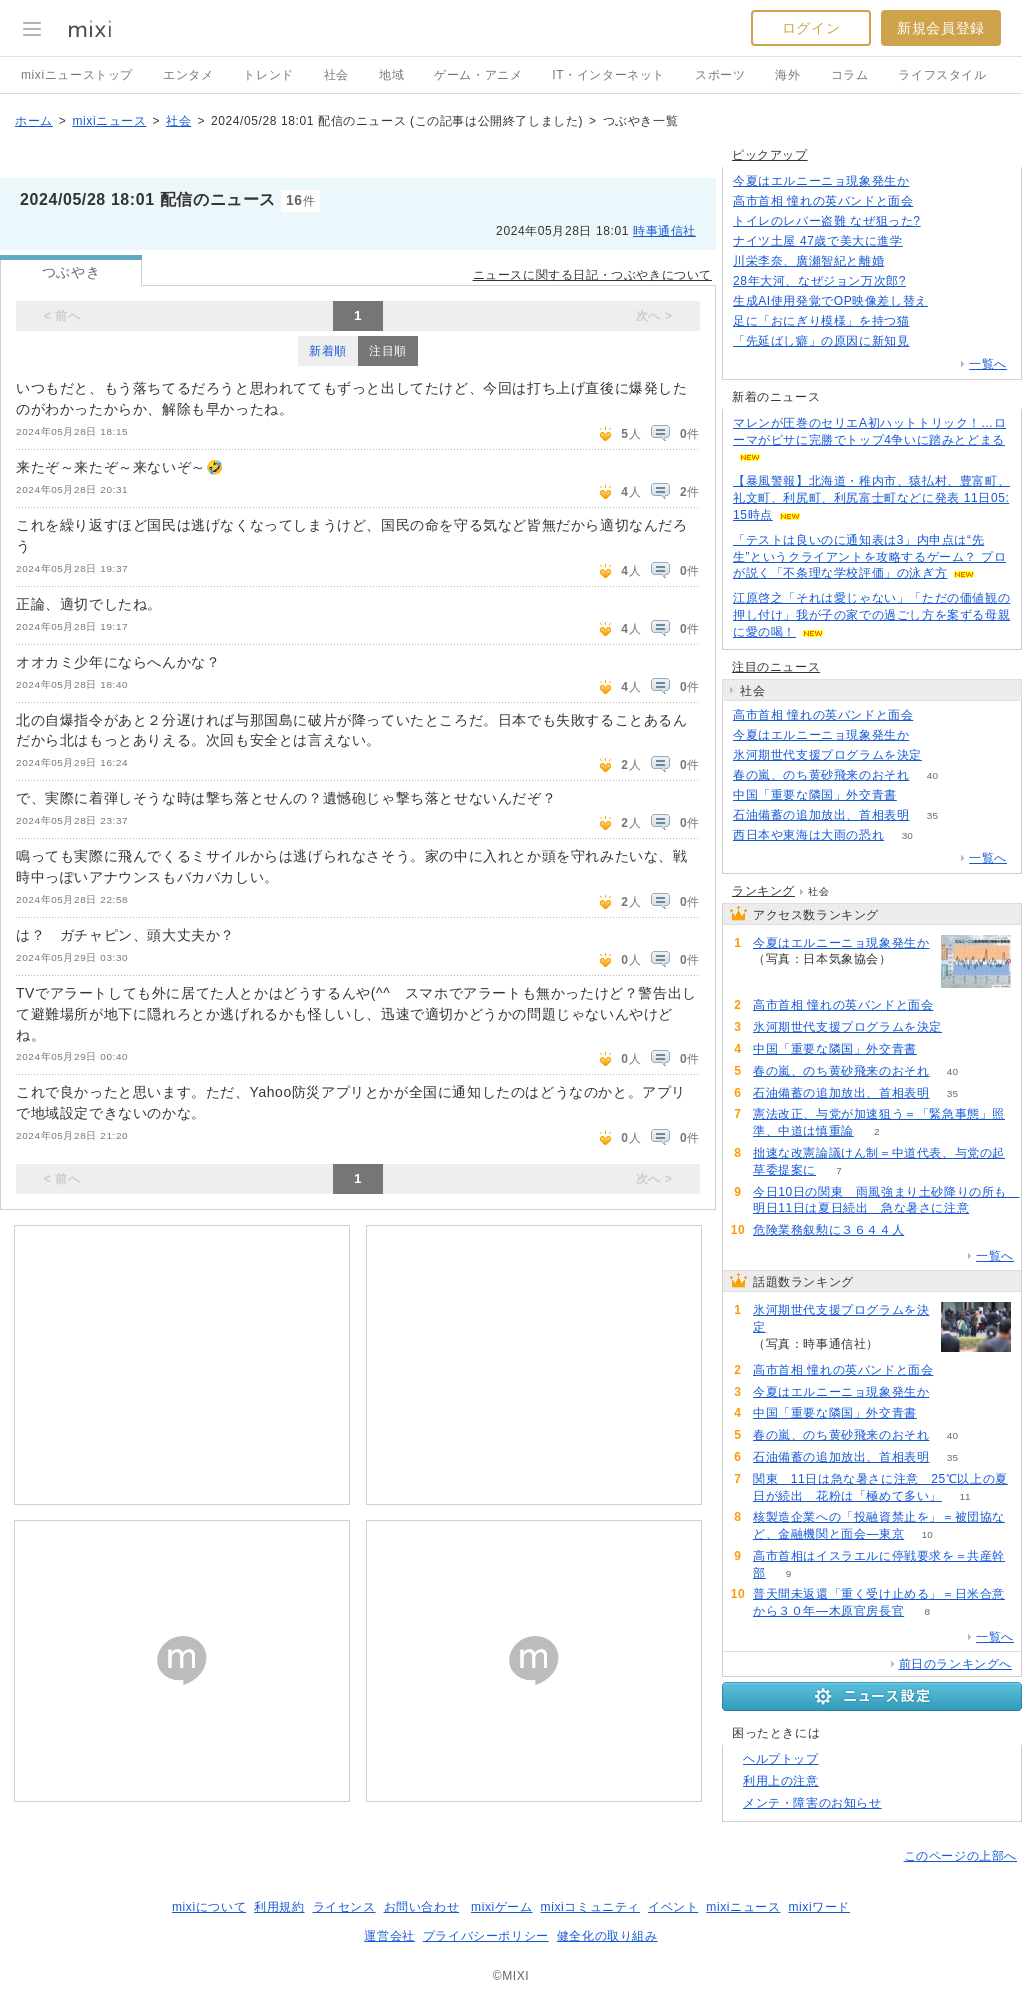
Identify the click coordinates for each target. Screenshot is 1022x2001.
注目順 (388, 351)
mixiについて (209, 1907)
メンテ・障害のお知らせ (812, 1803)
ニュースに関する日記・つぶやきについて (592, 275)
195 (936, 201)
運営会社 (389, 1936)
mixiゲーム (502, 1907)
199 (945, 755)
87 (925, 241)
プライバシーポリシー (486, 1936)
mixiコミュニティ (590, 1907)
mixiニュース (109, 121)
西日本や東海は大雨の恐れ (808, 835)
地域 (391, 75)
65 (932, 321)
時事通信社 (664, 231)
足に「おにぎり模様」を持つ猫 (821, 321)
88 (919, 795)
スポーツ (720, 75)
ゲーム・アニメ (478, 75)
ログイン (811, 28)
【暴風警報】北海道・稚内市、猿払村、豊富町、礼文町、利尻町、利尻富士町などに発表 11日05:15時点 (871, 498)
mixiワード (819, 1907)
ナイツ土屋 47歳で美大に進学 (818, 241)
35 (932, 815)
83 (943, 221)
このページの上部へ (960, 1856)
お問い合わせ (422, 1907)
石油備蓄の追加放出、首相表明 (821, 815)
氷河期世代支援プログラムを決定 (827, 755)
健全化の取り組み (607, 1936)
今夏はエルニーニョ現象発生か (821, 181)
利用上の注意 (781, 1781)
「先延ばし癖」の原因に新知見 (821, 341)
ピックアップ (770, 155)
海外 (787, 75)
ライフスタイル (942, 75)
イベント (673, 1907)
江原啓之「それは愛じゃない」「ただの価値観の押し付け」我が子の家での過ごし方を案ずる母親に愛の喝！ (871, 615)
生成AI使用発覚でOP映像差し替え (830, 301)
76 (907, 261)
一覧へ (988, 364)
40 (932, 775)
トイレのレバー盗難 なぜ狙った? (827, 221)
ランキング (763, 891)
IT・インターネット (608, 75)
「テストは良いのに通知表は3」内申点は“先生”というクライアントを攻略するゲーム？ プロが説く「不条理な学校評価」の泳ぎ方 (869, 557)
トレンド (268, 75)
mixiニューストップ (77, 75)
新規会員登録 (941, 28)
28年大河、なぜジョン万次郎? (819, 281)
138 (932, 341)
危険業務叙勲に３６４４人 (828, 1230)
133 (932, 181)
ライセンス (344, 1907)
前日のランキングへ (955, 1664)
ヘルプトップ (781, 1759)
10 (927, 1534)
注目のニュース (776, 667)
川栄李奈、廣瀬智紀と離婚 (808, 261)
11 (964, 1496)
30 (907, 835)
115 (951, 301)
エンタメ (188, 75)
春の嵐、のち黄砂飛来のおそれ (821, 775)
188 (929, 281)
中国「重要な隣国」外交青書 (815, 795)
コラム (850, 75)
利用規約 (279, 1907)
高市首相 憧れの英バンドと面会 (823, 201)
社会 (336, 75)
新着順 (328, 351)
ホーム (34, 121)
